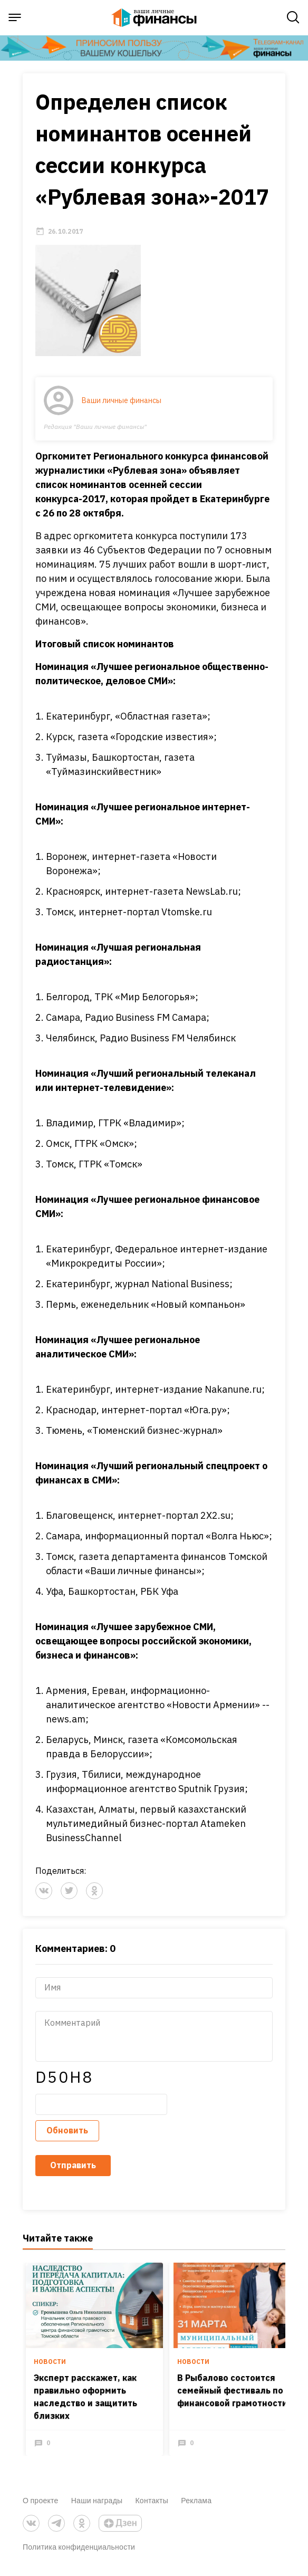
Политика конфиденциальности (79, 2553)
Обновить (67, 2137)
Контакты (151, 2506)
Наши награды (97, 2506)
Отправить (73, 2172)
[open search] (293, 17)
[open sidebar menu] (14, 17)
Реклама (196, 2506)
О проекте (41, 2506)
